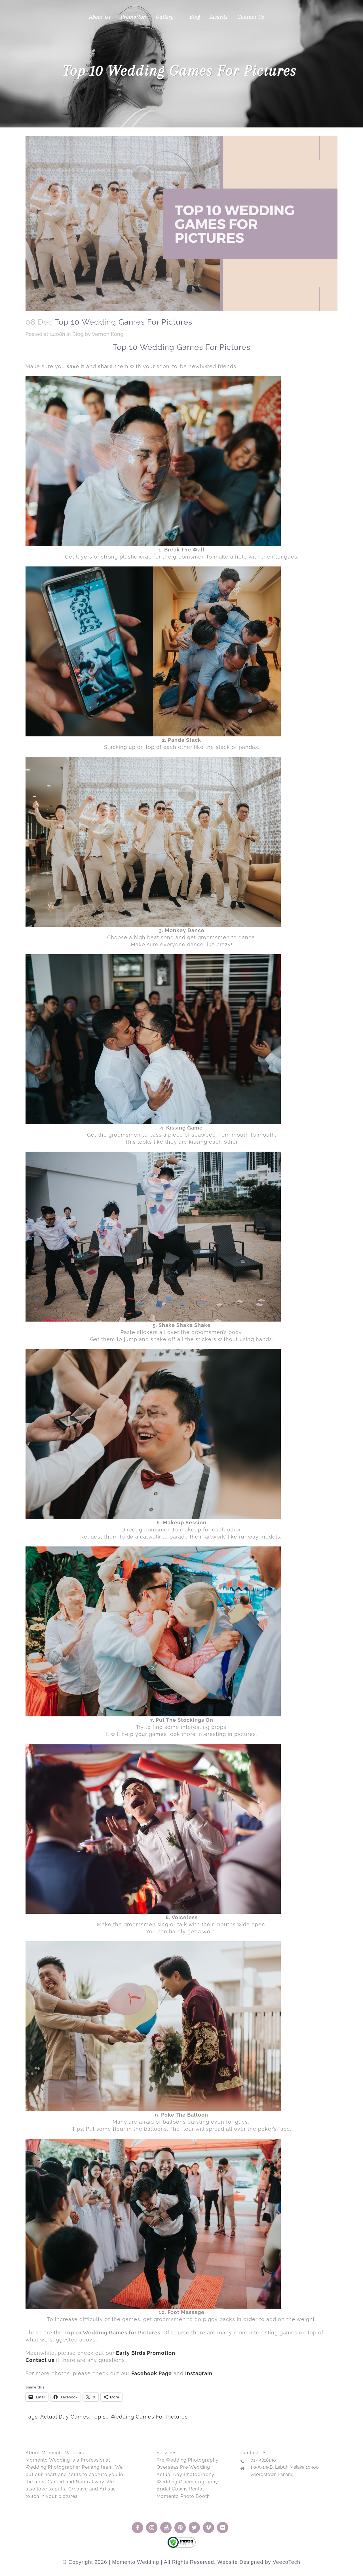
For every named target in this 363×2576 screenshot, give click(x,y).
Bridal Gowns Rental (180, 2489)
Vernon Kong (107, 334)
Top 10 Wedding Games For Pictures (140, 2417)
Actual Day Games (64, 2417)
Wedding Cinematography (187, 2482)
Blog (77, 334)
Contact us (40, 2360)
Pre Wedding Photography (188, 2460)
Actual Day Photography (185, 2474)
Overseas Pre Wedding (183, 2467)
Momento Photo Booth (183, 2496)
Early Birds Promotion (145, 2353)
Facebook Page (151, 2373)
